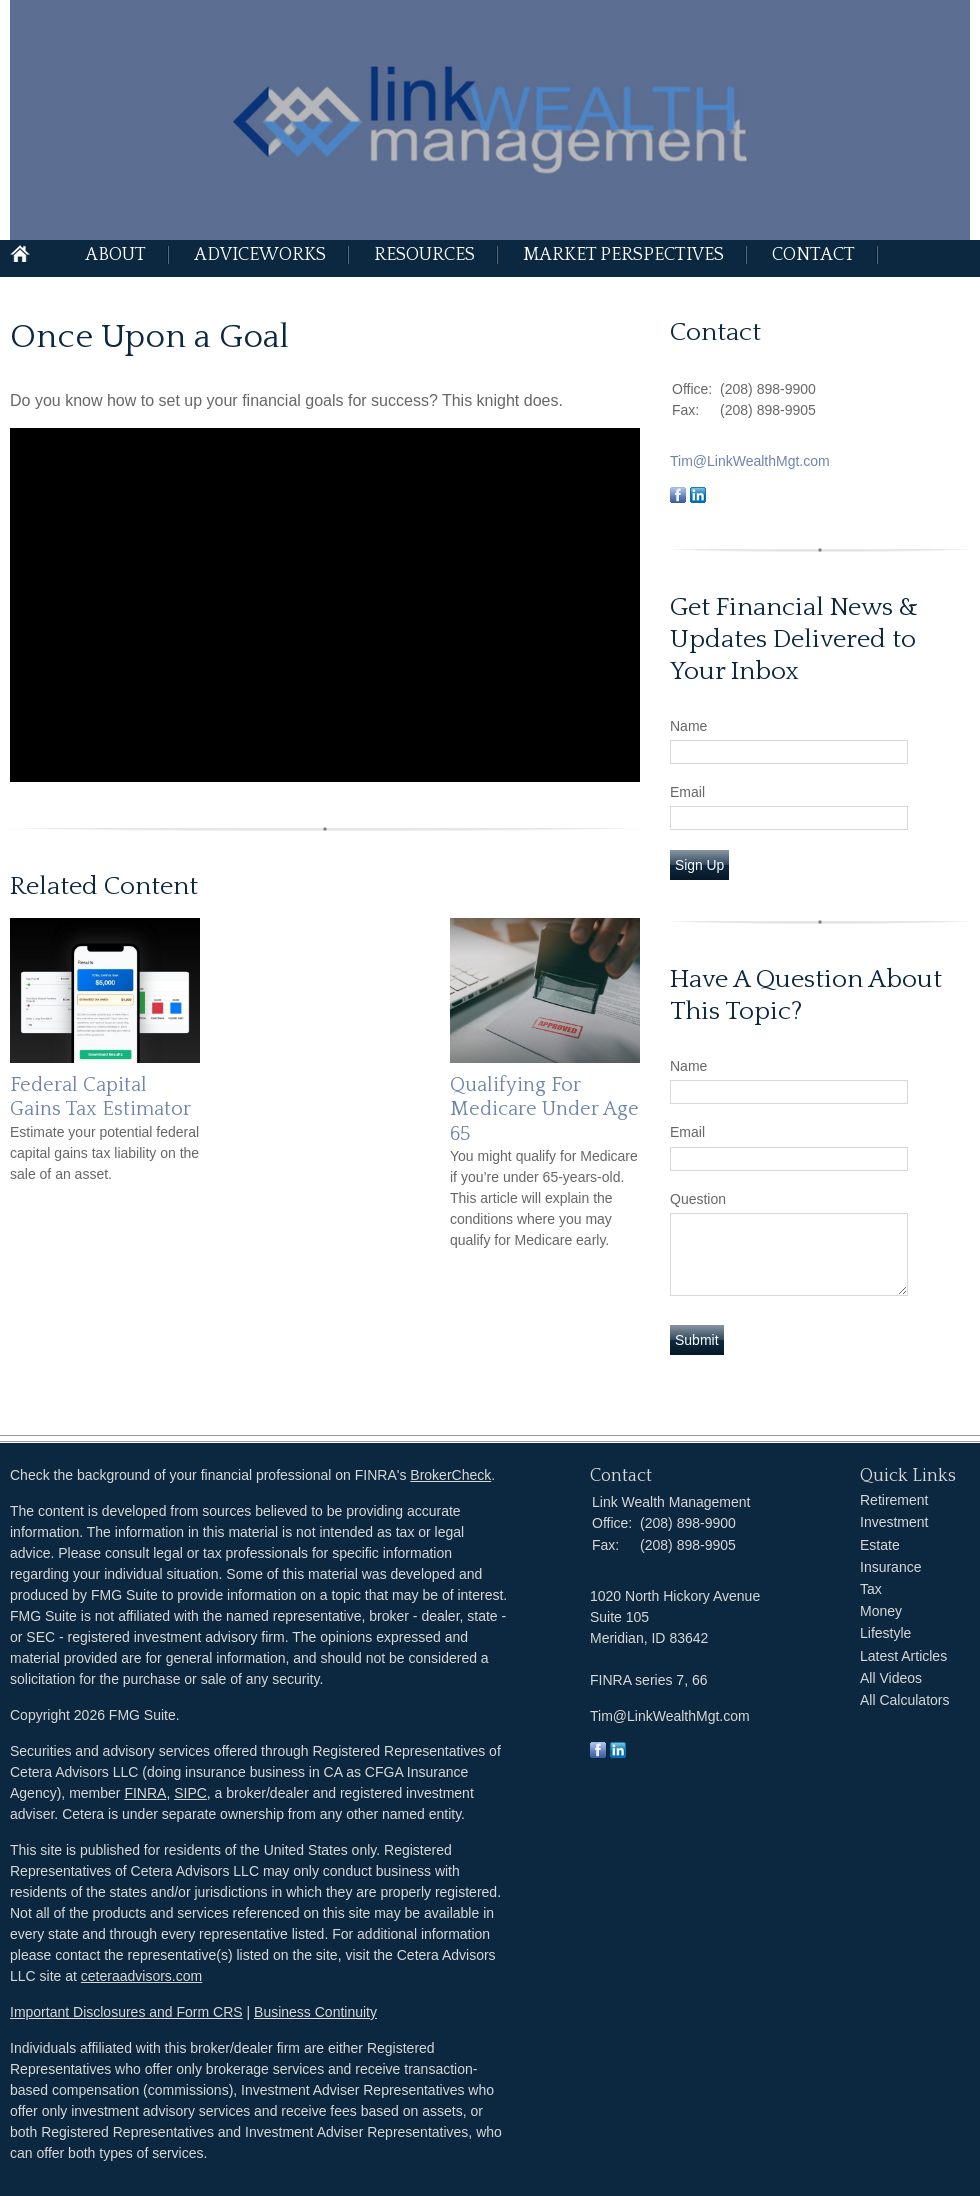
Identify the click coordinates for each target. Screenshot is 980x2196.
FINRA (145, 1793)
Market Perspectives (623, 255)
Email (687, 792)
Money (881, 1611)
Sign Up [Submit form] (699, 865)
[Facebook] (598, 1753)
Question (698, 1199)
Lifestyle (885, 1633)
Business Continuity (315, 2012)
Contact (813, 255)
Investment (894, 1522)
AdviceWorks (260, 255)
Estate (880, 1545)
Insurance (890, 1567)
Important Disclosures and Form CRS (126, 2012)
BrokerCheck (450, 1475)
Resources (424, 255)
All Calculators (904, 1700)
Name (688, 726)
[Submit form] (697, 1340)
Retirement (894, 1500)
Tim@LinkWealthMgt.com (750, 461)
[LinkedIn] (618, 1753)
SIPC (190, 1793)
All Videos (891, 1678)
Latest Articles (903, 1656)
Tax (871, 1589)
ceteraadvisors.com (141, 1976)
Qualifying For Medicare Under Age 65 (544, 1109)
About (115, 255)
